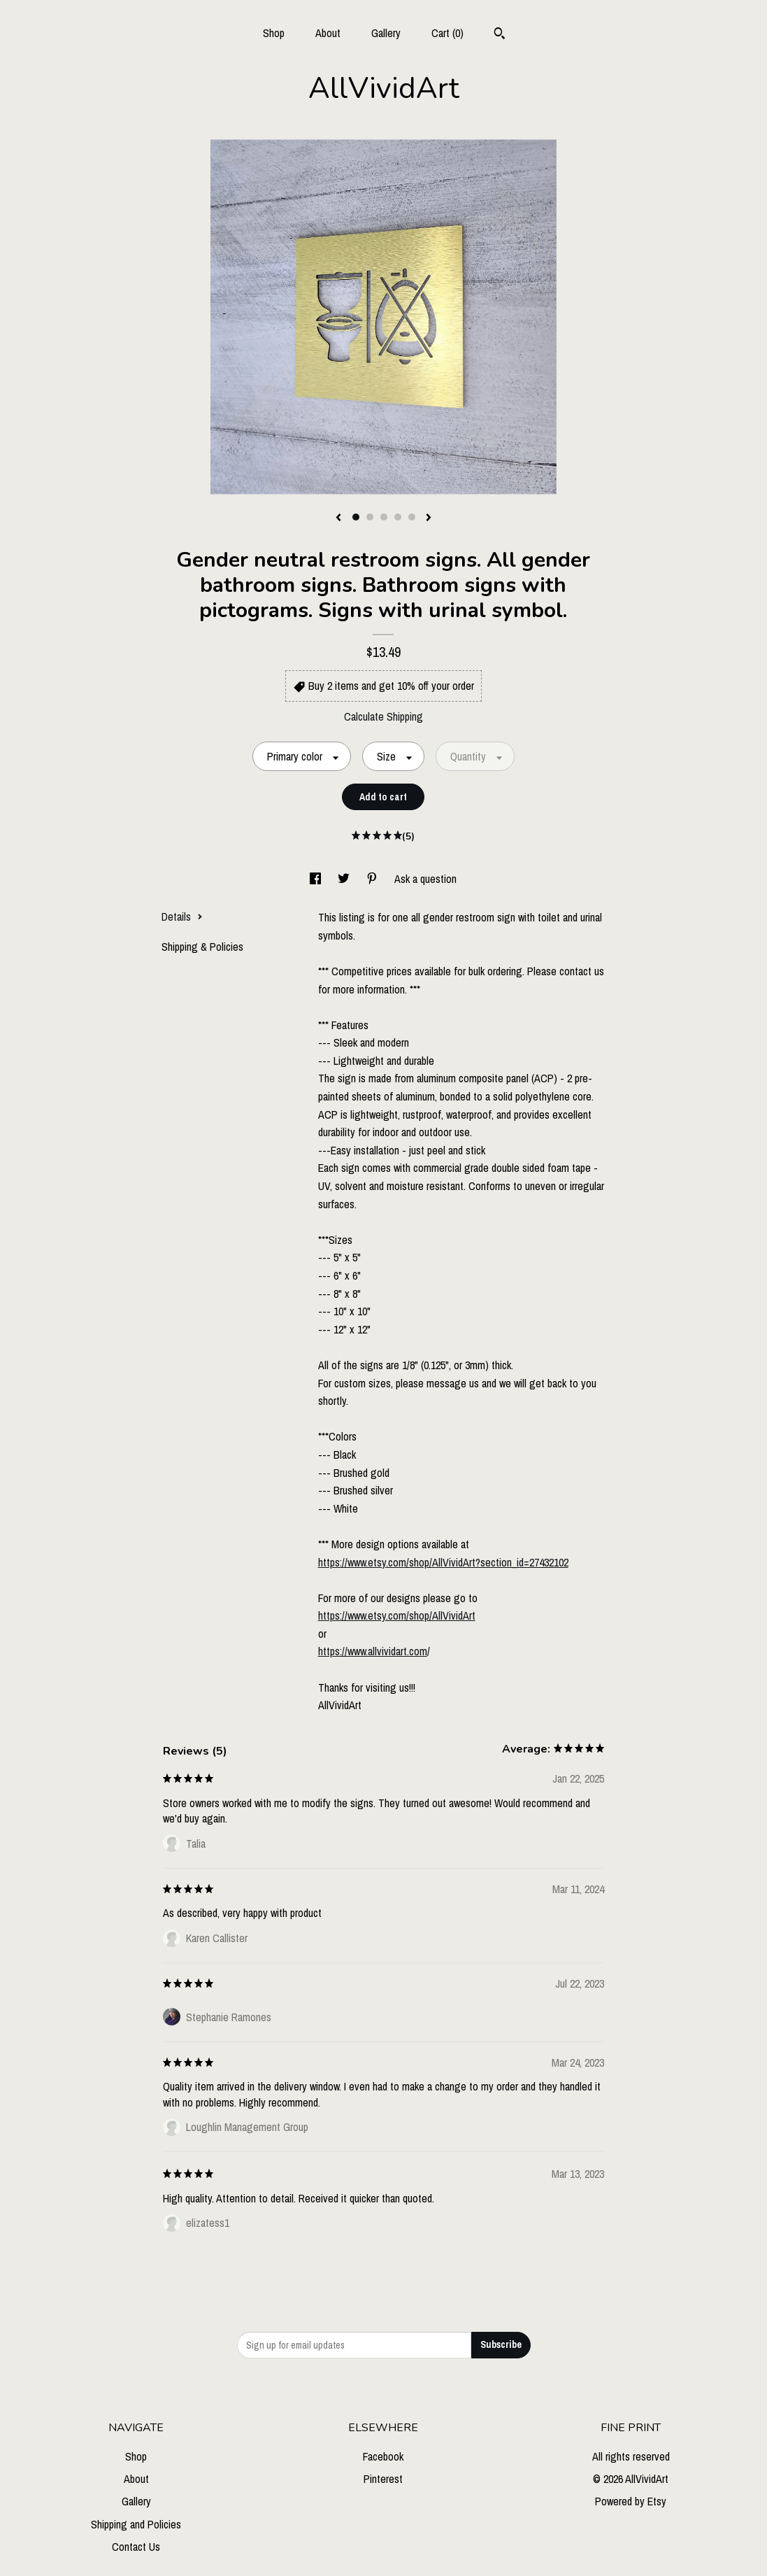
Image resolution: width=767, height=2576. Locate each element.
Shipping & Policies (202, 946)
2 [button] (369, 517)
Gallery (386, 33)
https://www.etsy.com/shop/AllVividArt (396, 1615)
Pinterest (383, 2478)
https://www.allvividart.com (372, 1651)
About (328, 33)
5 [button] (411, 517)
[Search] (499, 35)
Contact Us (136, 2546)
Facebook (383, 2456)
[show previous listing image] (338, 518)
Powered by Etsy (630, 2501)
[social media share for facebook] (317, 878)
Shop (274, 33)
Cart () (447, 33)
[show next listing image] (428, 518)
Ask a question (425, 878)
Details (182, 916)
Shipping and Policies (136, 2524)
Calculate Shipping (383, 716)
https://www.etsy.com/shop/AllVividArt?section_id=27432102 (443, 1562)
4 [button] (397, 517)
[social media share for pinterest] (373, 878)
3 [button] (383, 517)
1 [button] (355, 517)
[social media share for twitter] (345, 878)
